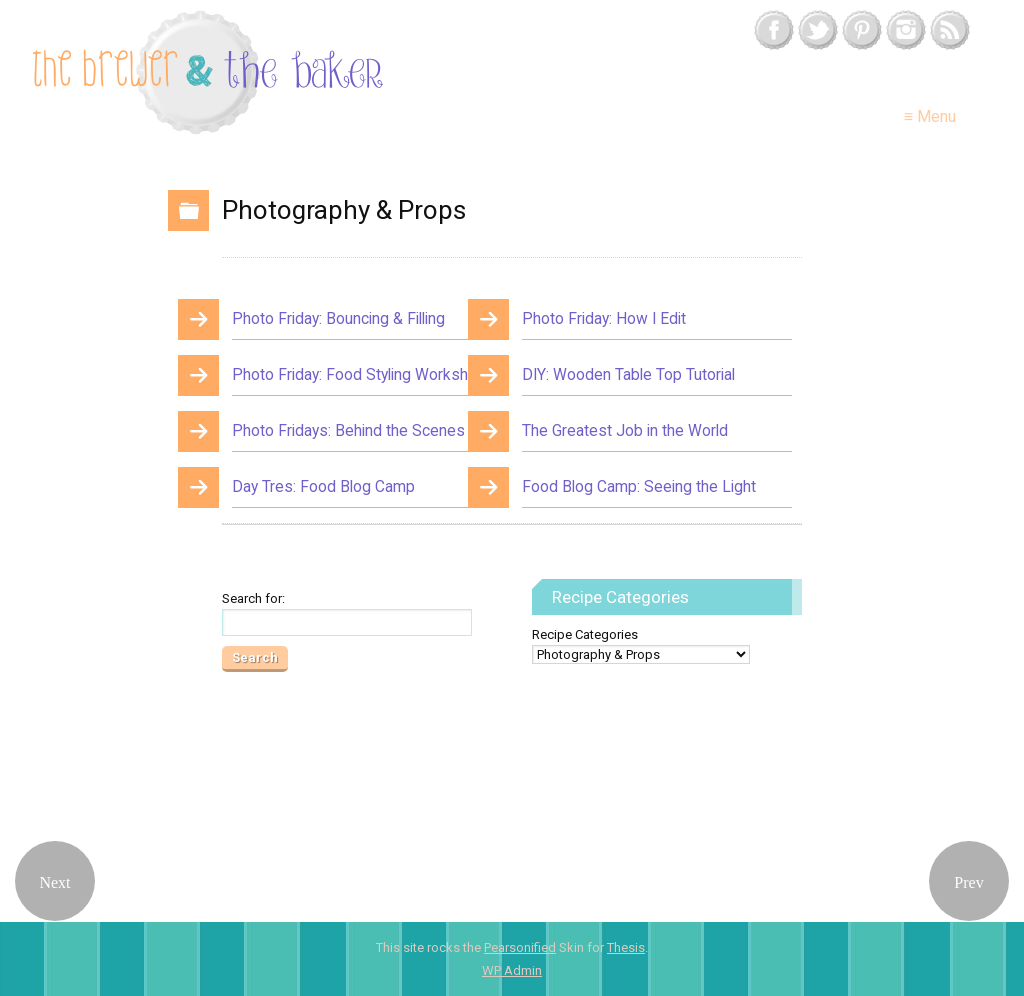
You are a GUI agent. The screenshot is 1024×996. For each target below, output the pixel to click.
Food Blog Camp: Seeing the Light (639, 487)
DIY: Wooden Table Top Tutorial (628, 375)
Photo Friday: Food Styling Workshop (359, 375)
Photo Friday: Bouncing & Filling (338, 319)
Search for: (253, 598)
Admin (512, 970)
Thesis (626, 947)
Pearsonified (520, 947)
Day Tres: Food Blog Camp (323, 487)
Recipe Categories (585, 634)
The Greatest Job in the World (625, 431)
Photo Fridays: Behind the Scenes (348, 431)
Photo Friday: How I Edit (604, 319)
